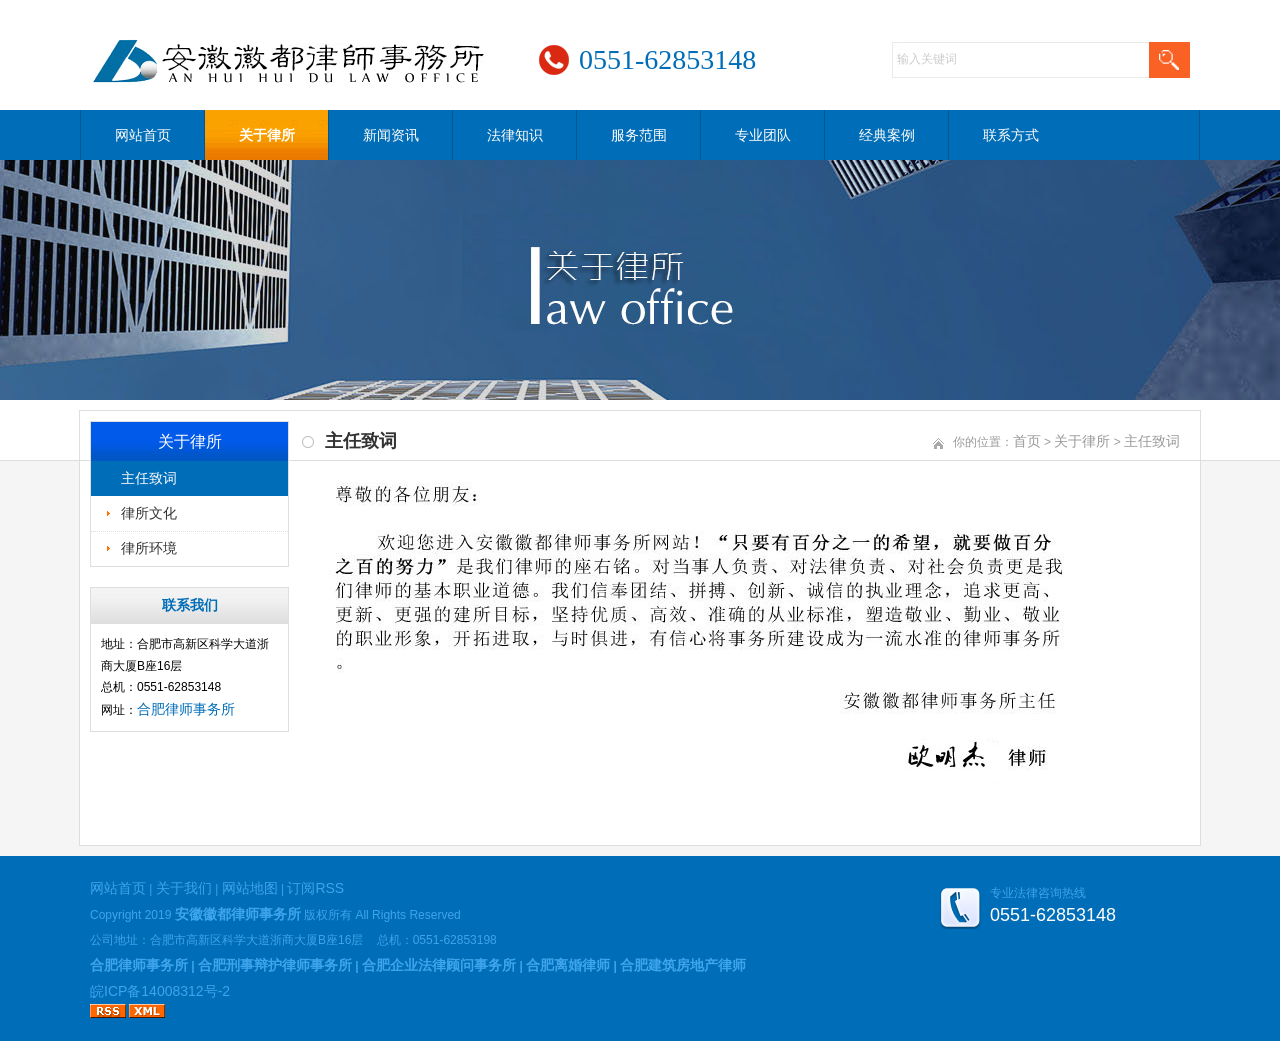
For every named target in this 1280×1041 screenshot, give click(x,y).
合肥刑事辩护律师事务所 (275, 965)
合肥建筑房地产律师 (683, 965)
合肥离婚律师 (568, 965)
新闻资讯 (391, 135)
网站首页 (143, 135)
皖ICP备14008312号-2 (160, 991)
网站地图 (250, 888)
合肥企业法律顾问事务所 (439, 965)
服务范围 (639, 135)
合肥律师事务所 (186, 709)
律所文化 (149, 513)
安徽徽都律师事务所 (238, 914)
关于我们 (184, 888)
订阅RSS (315, 888)
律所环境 (149, 548)
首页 (1027, 441)
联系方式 (1011, 135)
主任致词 (149, 478)
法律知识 (515, 135)
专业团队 (763, 135)
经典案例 (887, 135)
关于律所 (267, 135)
